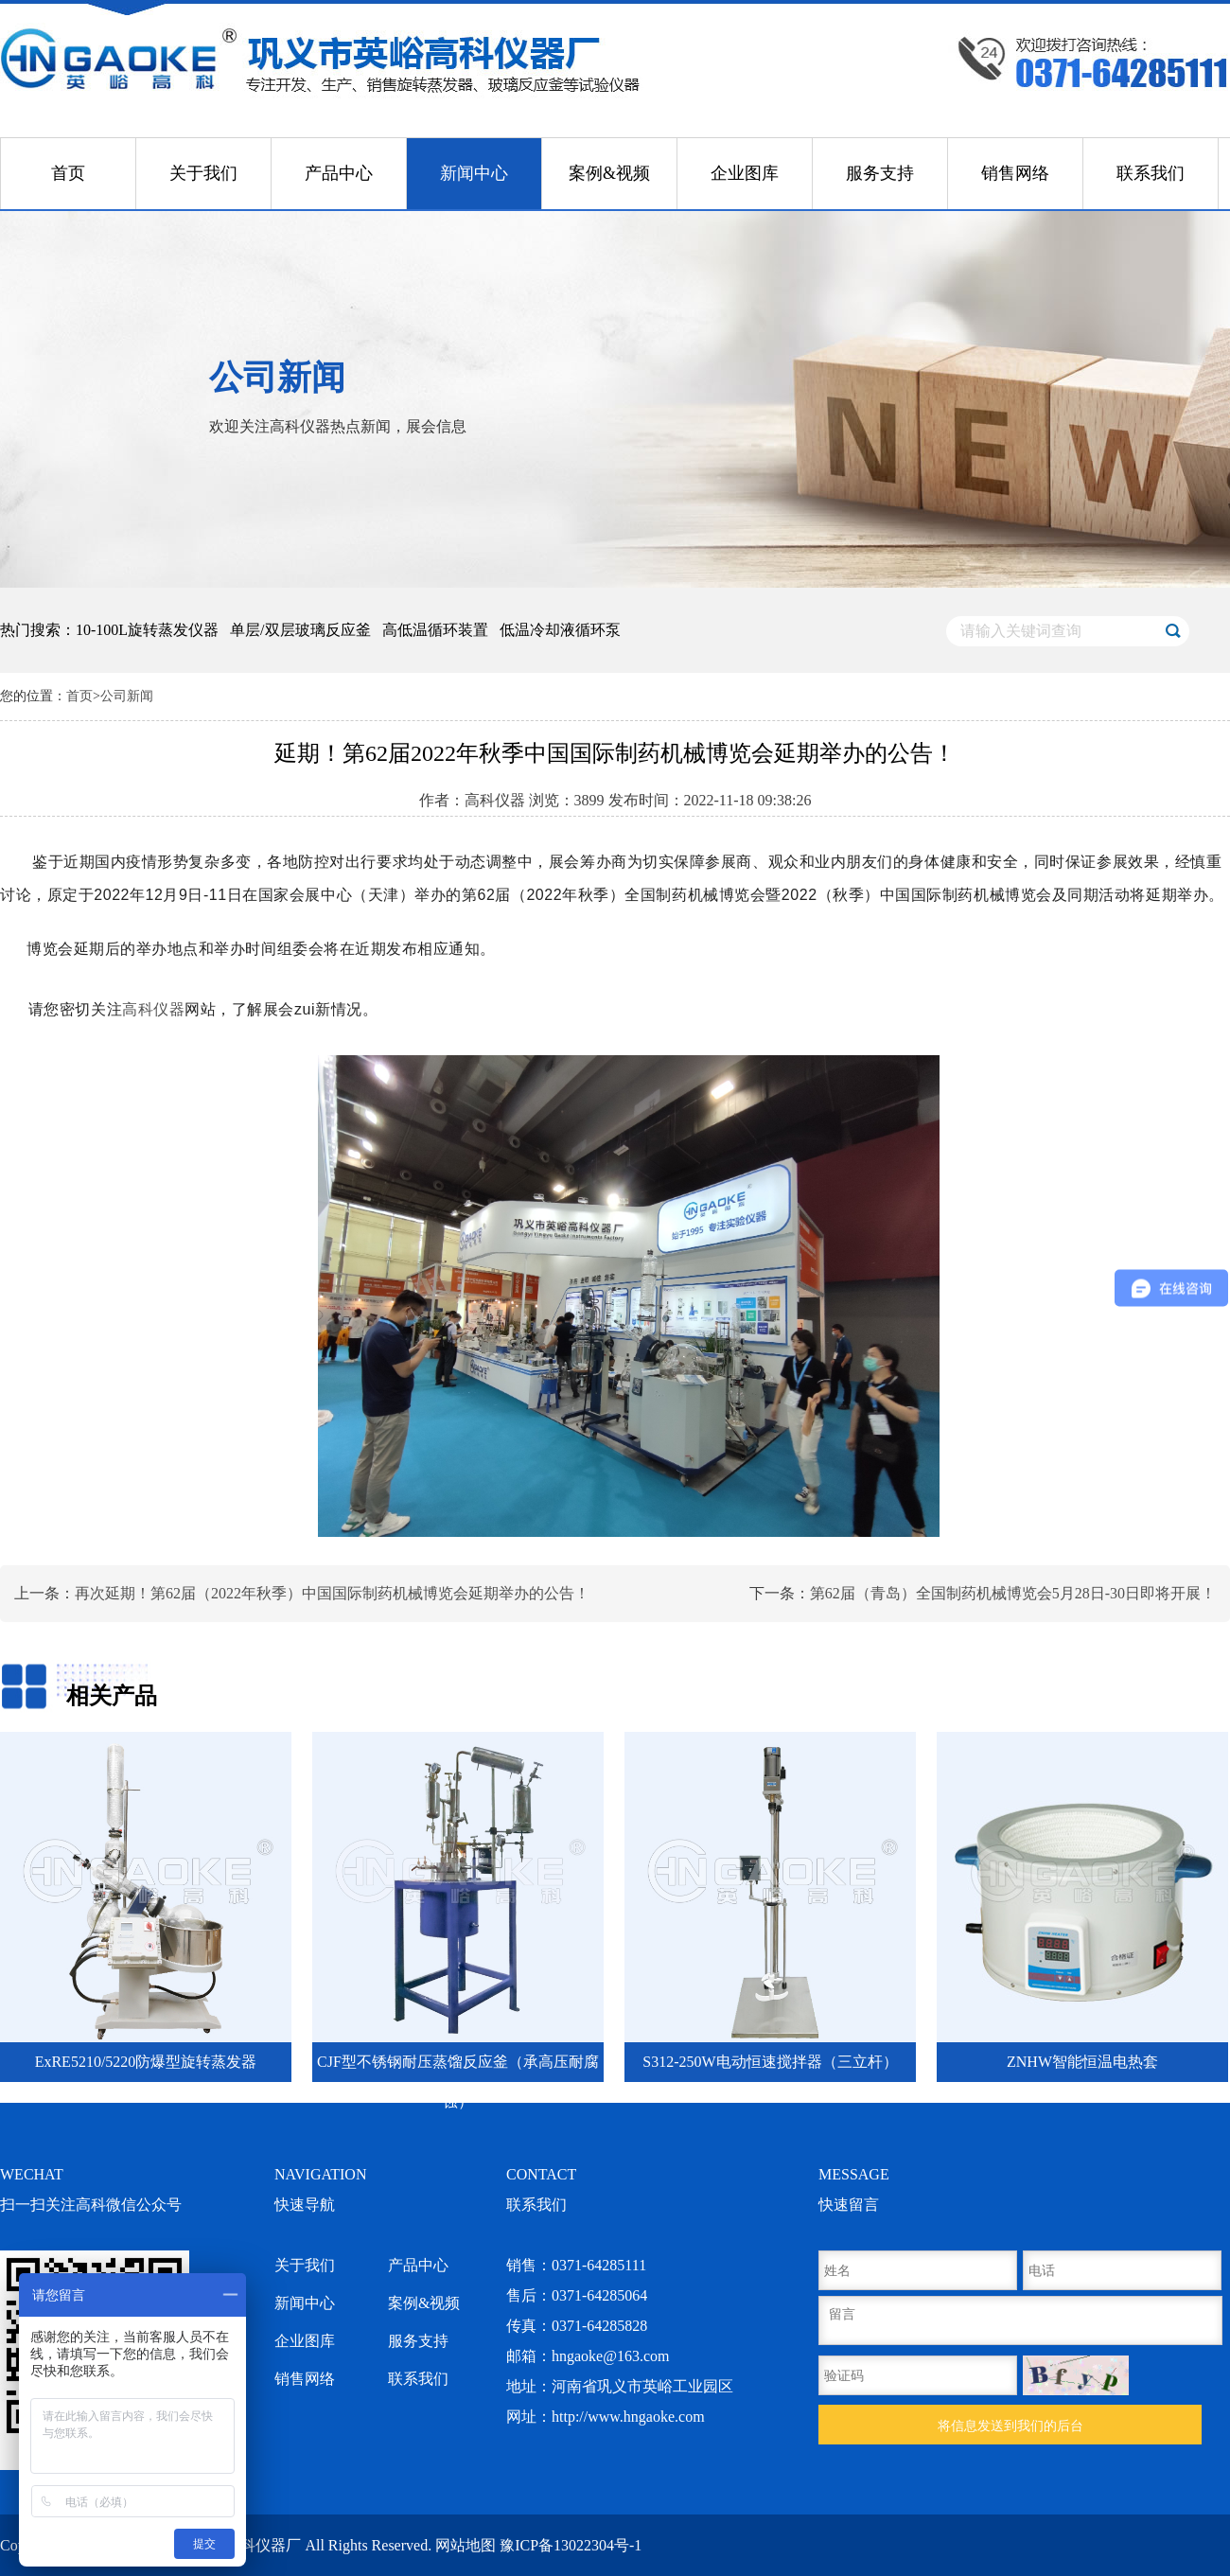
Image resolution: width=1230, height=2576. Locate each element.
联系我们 (1150, 173)
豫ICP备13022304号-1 (570, 2545)
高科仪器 (153, 1009)
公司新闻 (126, 696)
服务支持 (880, 173)
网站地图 (465, 2545)
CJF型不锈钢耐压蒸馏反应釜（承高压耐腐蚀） (458, 2068)
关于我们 (203, 173)
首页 (68, 173)
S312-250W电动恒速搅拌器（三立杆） (769, 2062)
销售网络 (1015, 173)
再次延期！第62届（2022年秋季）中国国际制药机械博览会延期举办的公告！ (332, 1593)
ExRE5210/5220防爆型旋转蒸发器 (146, 2062)
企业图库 (745, 173)
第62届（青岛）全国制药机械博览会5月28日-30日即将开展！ (1013, 1593)
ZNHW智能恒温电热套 (1082, 2062)
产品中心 (339, 173)
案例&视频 (609, 173)
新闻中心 (474, 173)
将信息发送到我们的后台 (1010, 2425)
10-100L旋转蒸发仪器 (147, 630)
